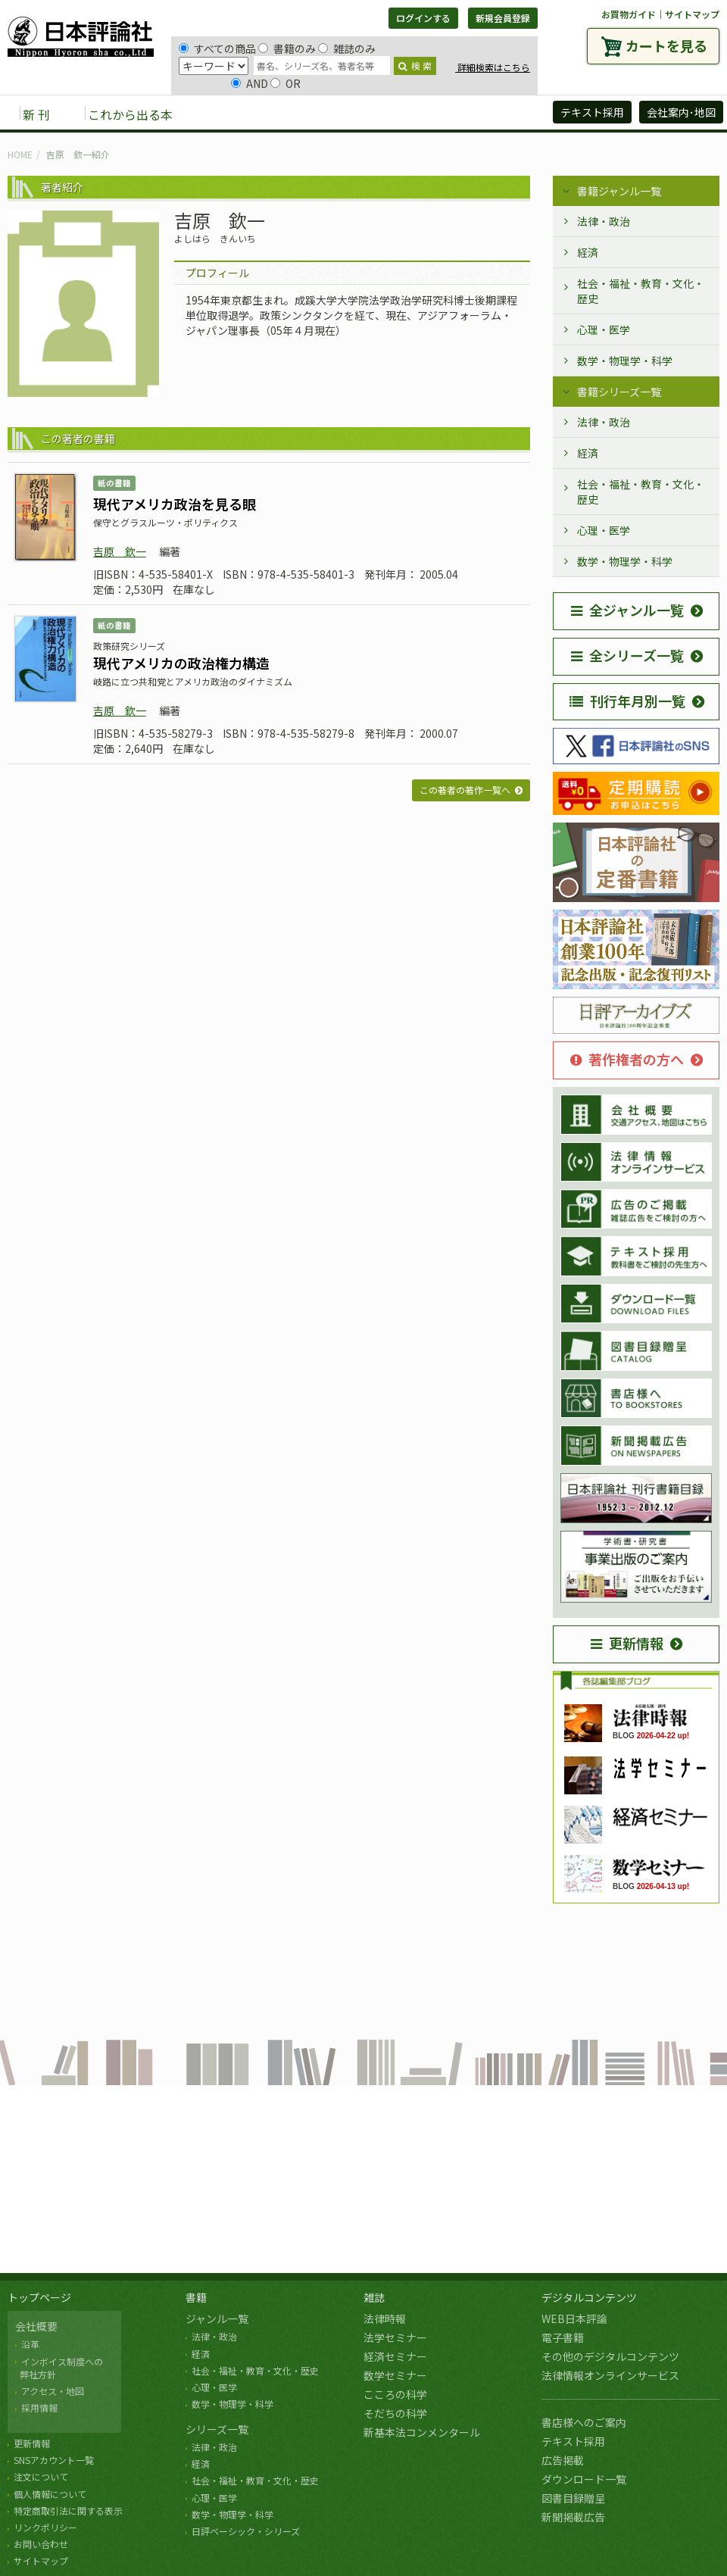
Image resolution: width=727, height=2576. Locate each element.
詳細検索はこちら (492, 67)
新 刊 (36, 114)
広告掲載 (562, 2460)
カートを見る (666, 45)
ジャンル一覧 (217, 2318)
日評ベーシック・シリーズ (246, 2530)
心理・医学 (603, 329)
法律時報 (385, 2318)
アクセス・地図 (52, 2390)
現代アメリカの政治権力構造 (181, 663)
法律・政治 (603, 221)
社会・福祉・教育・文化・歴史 (640, 291)
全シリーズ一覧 (627, 655)
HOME (20, 154)
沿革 (30, 2343)
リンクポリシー (45, 2527)
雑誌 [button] (270, 114)
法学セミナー (395, 2337)
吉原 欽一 (119, 551)
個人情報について (50, 2493)
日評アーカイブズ (486, 114)
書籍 (196, 2297)
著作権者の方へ (627, 1059)
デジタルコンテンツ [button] (363, 114)
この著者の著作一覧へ (465, 789)
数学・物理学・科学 (624, 360)
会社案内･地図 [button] (681, 112)
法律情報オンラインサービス (610, 2375)
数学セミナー (395, 2375)
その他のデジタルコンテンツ (610, 2356)
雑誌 (374, 2297)
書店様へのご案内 (583, 2422)
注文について (41, 2476)
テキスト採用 (573, 2441)
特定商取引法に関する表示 (68, 2510)
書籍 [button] (220, 114)
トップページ (39, 2297)
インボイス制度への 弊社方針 (59, 2368)
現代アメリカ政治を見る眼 (174, 504)
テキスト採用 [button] (592, 112)
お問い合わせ (41, 2543)
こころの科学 (395, 2394)
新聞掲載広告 (573, 2516)
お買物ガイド (628, 14)
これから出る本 (130, 114)
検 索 (415, 65)
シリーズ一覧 (217, 2429)
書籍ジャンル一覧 (619, 190)
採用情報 (39, 2407)
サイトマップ (692, 14)
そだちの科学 (395, 2413)
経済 (587, 252)
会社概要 (36, 2326)
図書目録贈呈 (573, 2498)
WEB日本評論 (574, 2318)
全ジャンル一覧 (627, 610)
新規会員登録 (503, 17)
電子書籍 (562, 2337)
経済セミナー (395, 2356)
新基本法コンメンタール (422, 2432)
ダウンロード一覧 (583, 2479)
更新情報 (627, 1643)
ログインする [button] (423, 17)
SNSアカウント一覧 (54, 2459)
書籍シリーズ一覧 (619, 391)
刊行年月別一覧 (627, 700)
